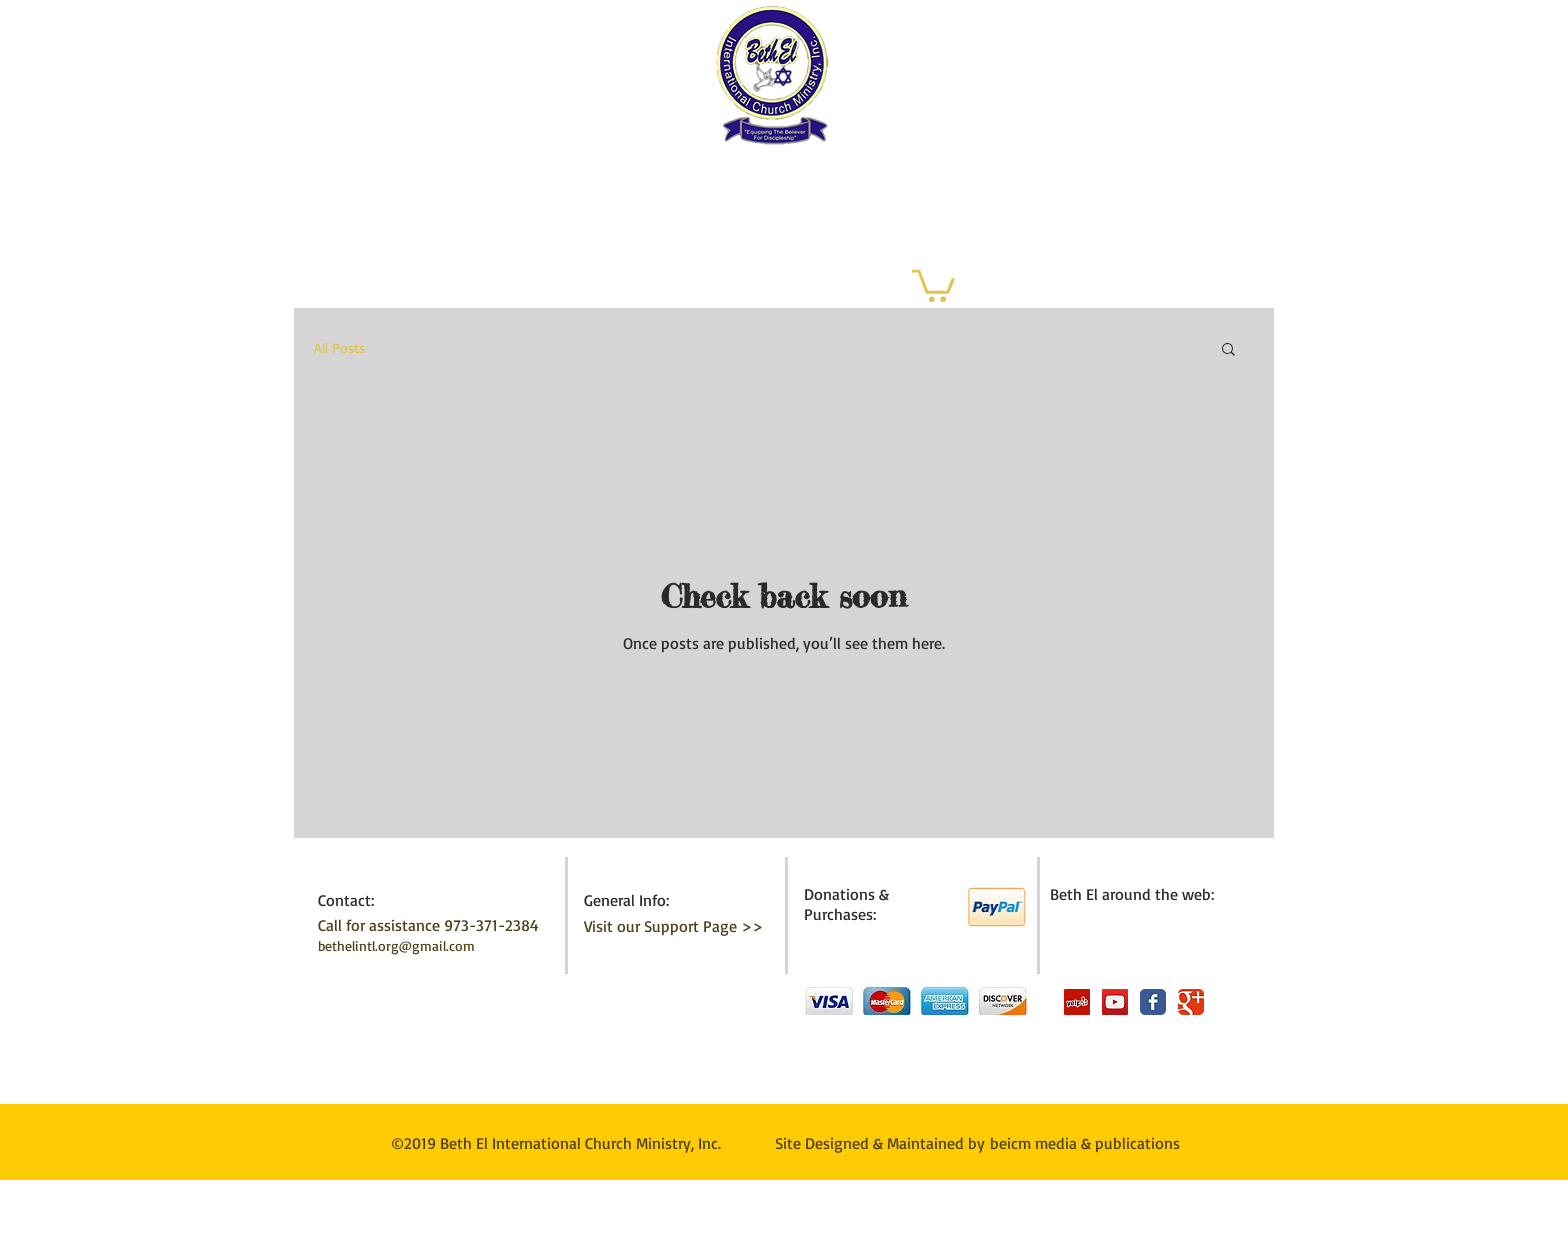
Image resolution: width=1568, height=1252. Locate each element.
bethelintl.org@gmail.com (396, 945)
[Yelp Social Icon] (1077, 1002)
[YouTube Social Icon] (1115, 1002)
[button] (933, 284)
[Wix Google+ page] (1191, 1002)
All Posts (339, 347)
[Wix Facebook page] (1153, 1002)
